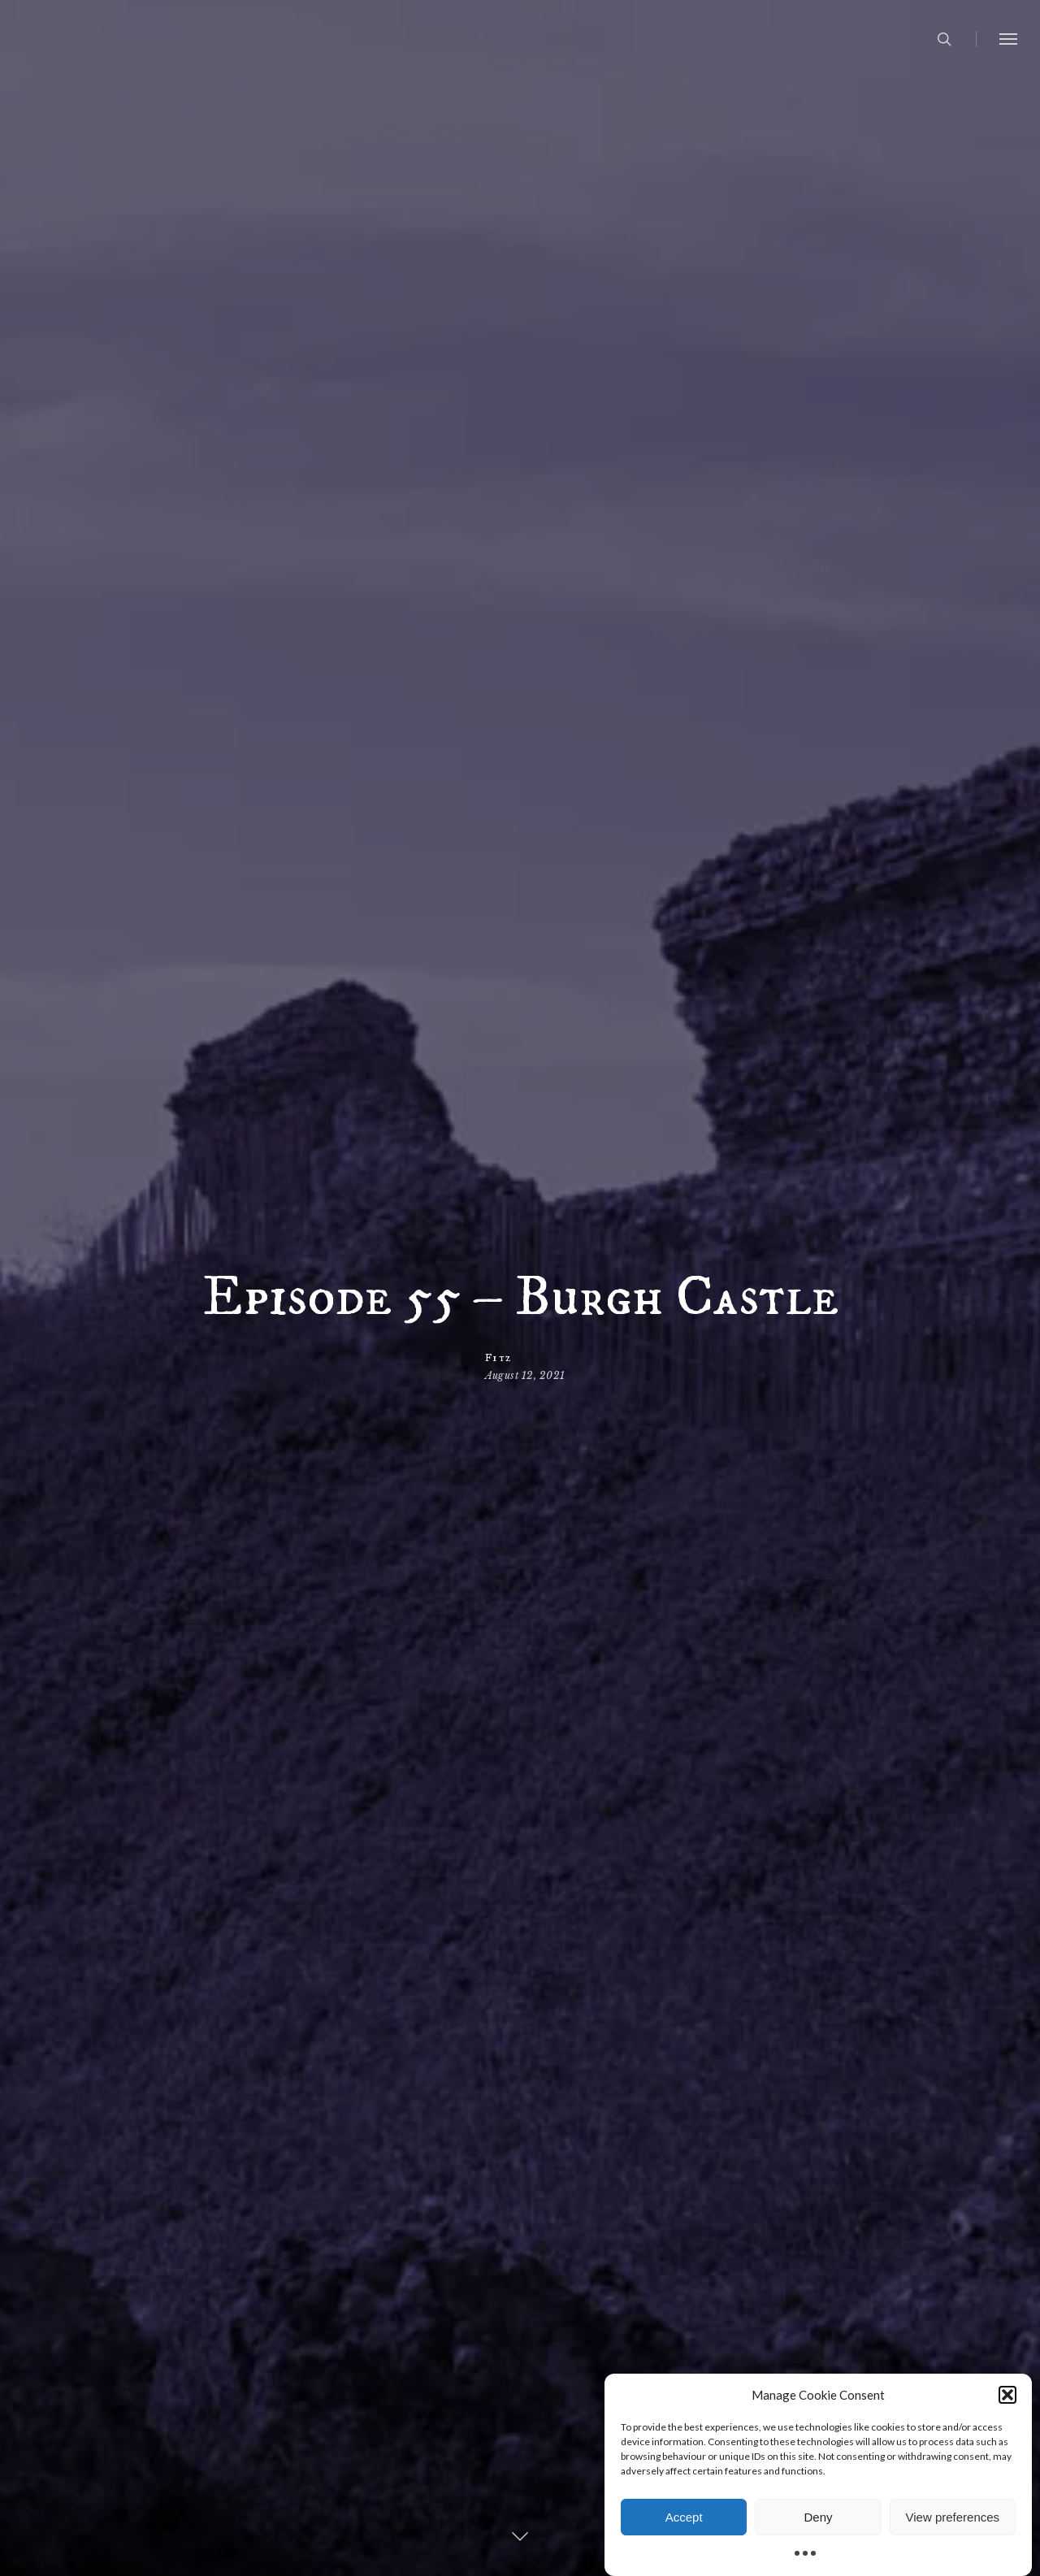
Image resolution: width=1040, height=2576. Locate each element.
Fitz (498, 1358)
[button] (1007, 2398)
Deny (818, 2519)
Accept (684, 2519)
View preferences (953, 2519)
